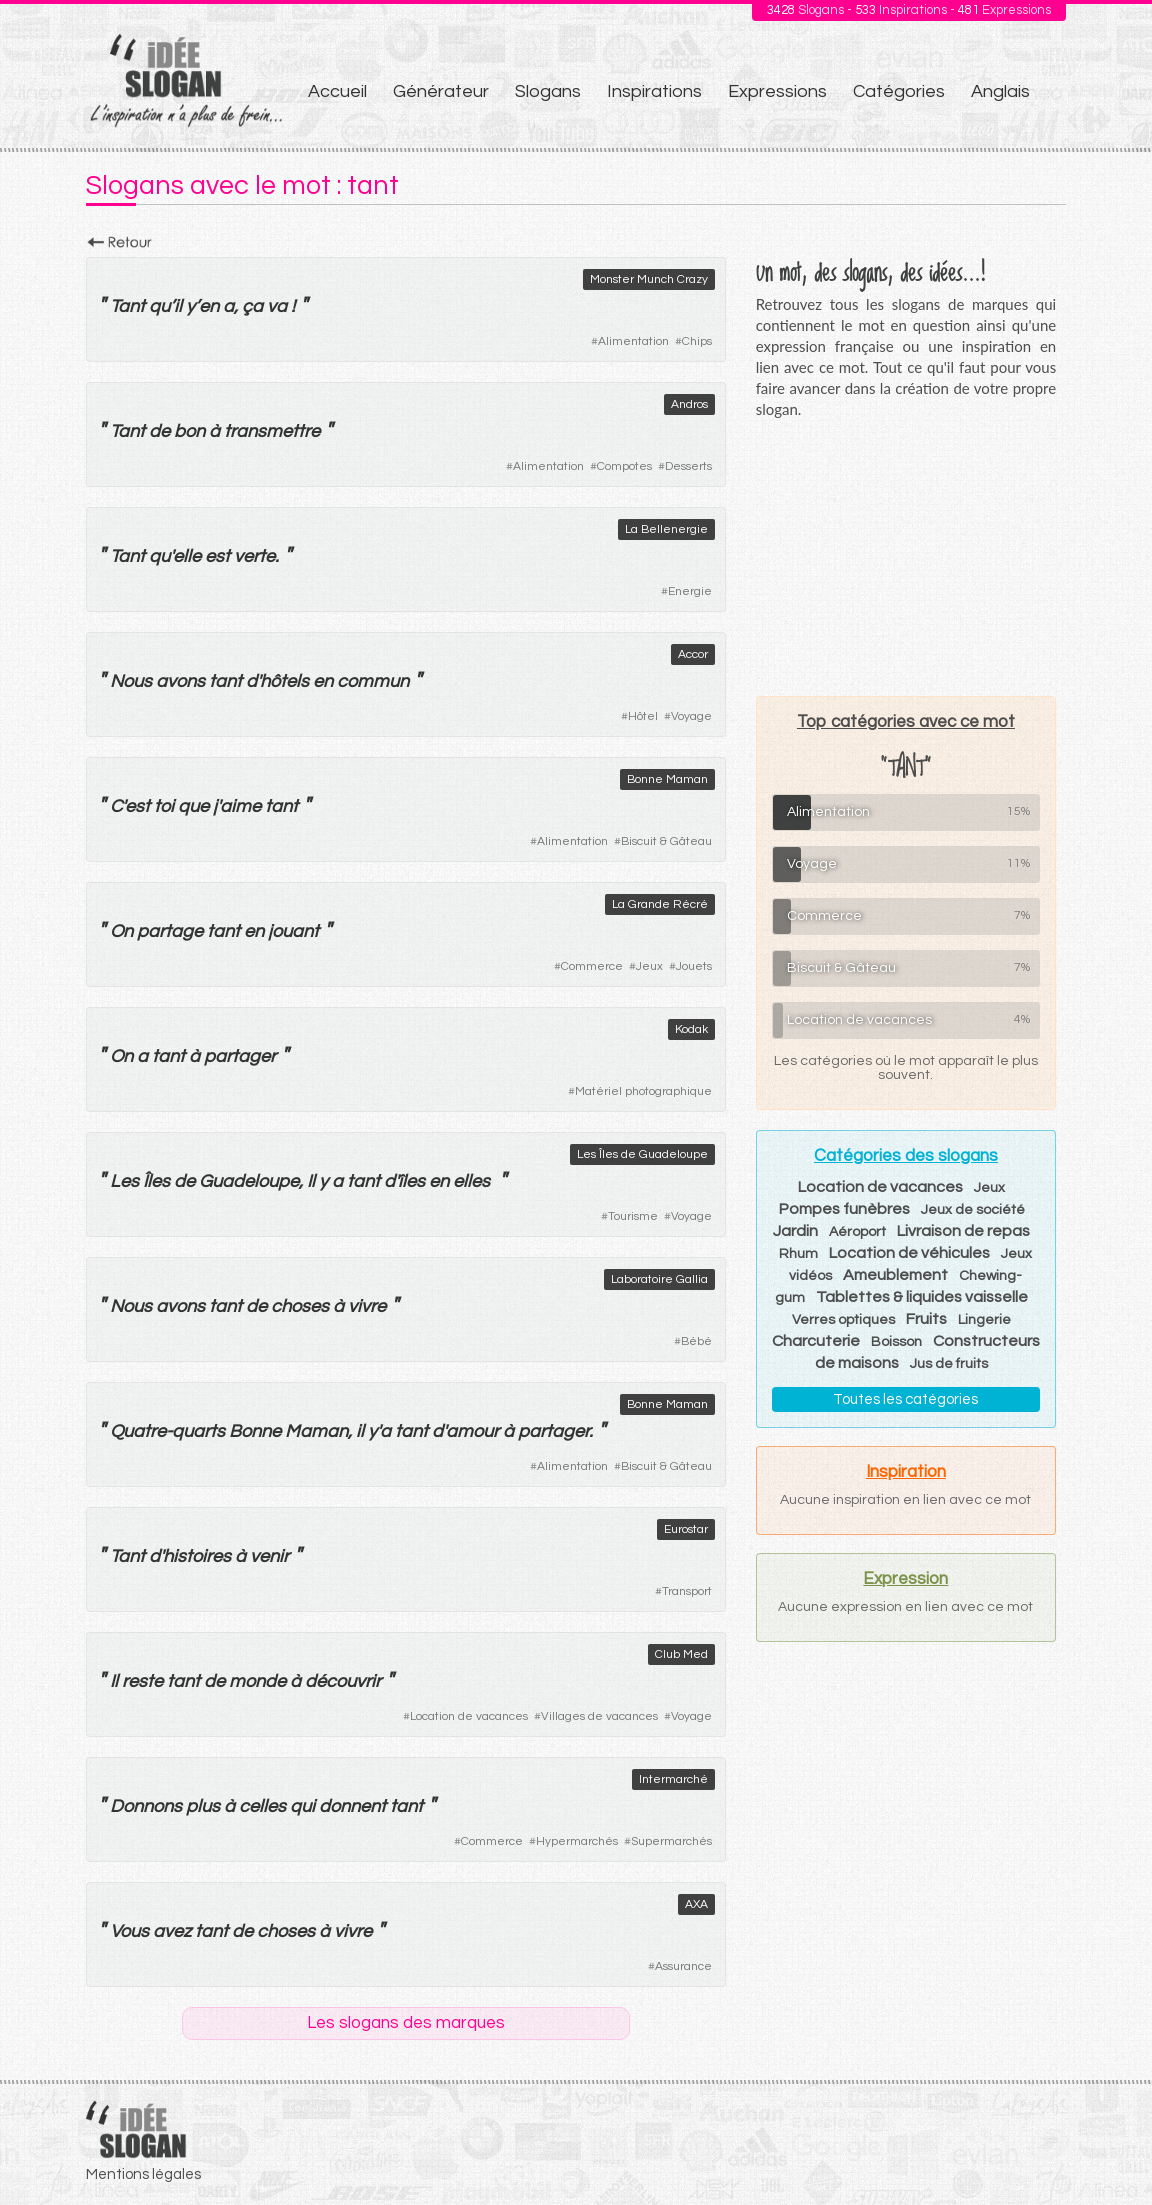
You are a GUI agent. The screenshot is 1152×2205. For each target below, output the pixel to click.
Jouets (694, 966)
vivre (367, 1306)
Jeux (649, 966)
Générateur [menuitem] (441, 91)
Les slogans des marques (406, 2023)
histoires (197, 1556)
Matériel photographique (643, 1091)
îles (411, 1181)
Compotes (624, 466)
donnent (352, 1806)
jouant (293, 931)
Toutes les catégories (905, 1399)
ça (252, 306)
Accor (693, 654)
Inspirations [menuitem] (654, 91)
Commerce (592, 966)
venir (269, 1556)
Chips (697, 341)
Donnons (146, 1806)
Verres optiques (843, 1320)
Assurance (683, 1966)
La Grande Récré (660, 904)
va (277, 306)
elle (187, 556)
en (209, 306)
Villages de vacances (599, 1716)
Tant (127, 306)
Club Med (681, 1654)
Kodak (691, 1029)
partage (170, 931)
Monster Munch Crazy (649, 279)
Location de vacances (469, 1716)
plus (203, 1806)
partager (240, 1056)
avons (180, 681)
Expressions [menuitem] (777, 91)
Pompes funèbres (844, 1209)
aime (240, 806)
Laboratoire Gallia (659, 1279)
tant (225, 681)
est (217, 556)
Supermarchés (671, 1841)
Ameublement (895, 1275)
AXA (696, 1904)
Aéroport (857, 1232)
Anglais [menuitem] (1000, 91)
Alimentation (633, 341)
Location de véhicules (909, 1253)
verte (254, 556)
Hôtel (643, 716)
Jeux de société (973, 1210)
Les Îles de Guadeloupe (642, 1154)
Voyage (691, 716)
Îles (156, 1181)
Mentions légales (143, 2174)
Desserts (688, 466)
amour (472, 1431)
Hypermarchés (577, 1841)
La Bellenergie (666, 529)
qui (302, 1806)
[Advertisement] (906, 557)
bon (189, 431)
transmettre (272, 431)
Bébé (696, 1341)
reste (142, 1681)
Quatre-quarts (167, 1431)
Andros (689, 404)
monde (257, 1681)
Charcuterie (816, 1341)
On (121, 931)
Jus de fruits (949, 1364)
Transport (687, 1591)
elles (471, 1181)
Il (311, 1181)
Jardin (795, 1231)
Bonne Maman (667, 779)
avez (172, 1931)
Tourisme (633, 1216)
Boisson (896, 1342)
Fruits (926, 1319)
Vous (129, 1931)
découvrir (343, 1681)
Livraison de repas (963, 1231)
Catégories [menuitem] (899, 91)
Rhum (798, 1254)
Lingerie (984, 1320)
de (159, 431)
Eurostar (686, 1529)
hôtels (284, 681)
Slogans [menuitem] (548, 91)
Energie (690, 591)
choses (300, 1306)
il (178, 306)
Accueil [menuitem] (337, 91)
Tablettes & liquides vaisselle (922, 1297)
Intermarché (673, 1779)
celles (262, 1806)
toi (164, 806)
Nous (131, 681)
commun (373, 681)
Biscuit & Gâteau (666, 841)
